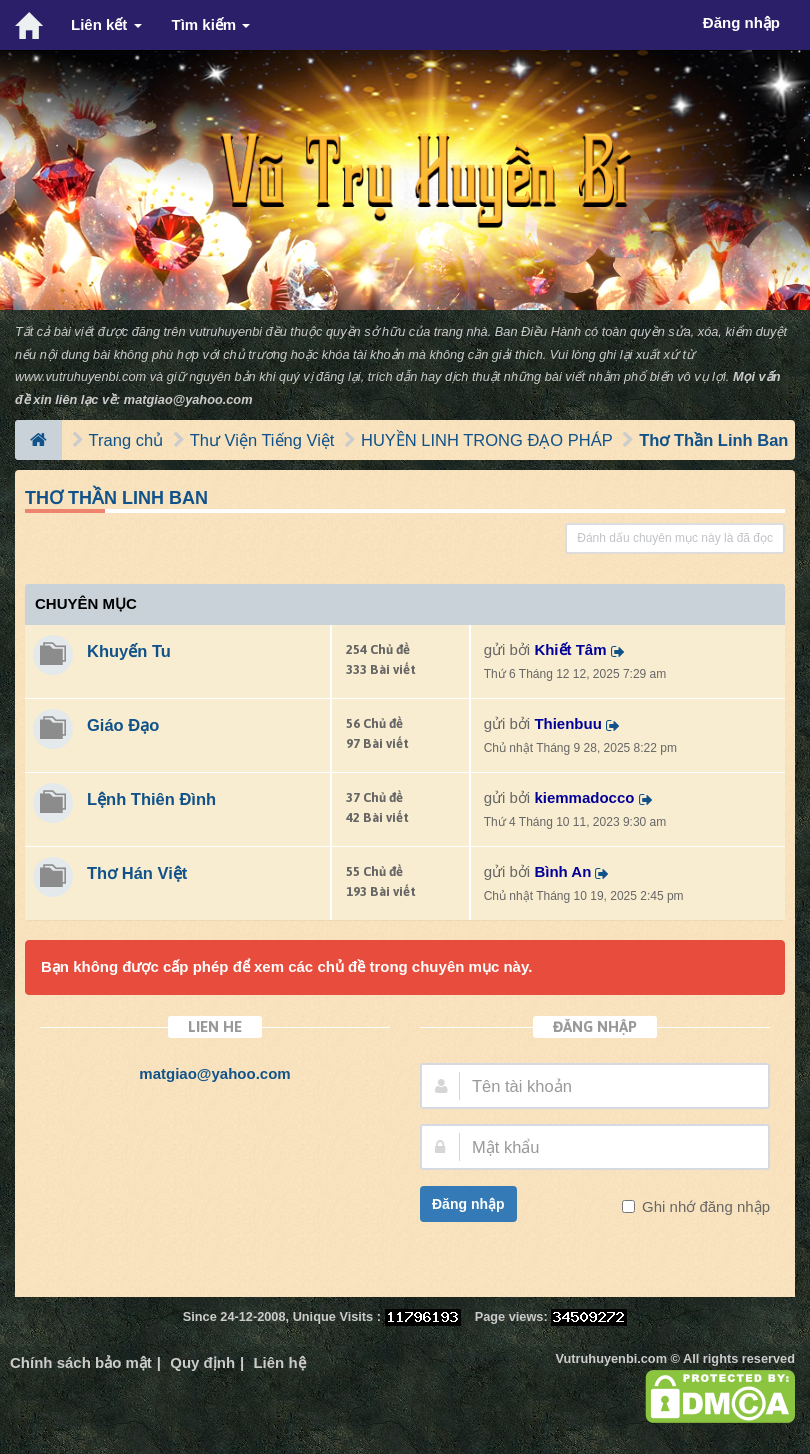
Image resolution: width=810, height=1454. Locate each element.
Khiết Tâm (570, 649)
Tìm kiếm (211, 24)
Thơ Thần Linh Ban (713, 440)
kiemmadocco (584, 797)
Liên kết (106, 24)
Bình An (562, 871)
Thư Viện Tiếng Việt (262, 440)
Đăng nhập (468, 1204)
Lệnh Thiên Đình (151, 799)
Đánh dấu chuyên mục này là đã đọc (675, 538)
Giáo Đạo (123, 725)
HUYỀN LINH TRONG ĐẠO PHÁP (487, 440)
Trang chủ (126, 440)
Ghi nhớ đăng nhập (704, 1206)
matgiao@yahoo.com (188, 399)
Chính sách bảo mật (81, 1362)
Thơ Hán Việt (137, 873)
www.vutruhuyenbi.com (80, 376)
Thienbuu (568, 723)
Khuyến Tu (129, 651)
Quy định (202, 1362)
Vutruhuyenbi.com (611, 1358)
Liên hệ (279, 1362)
